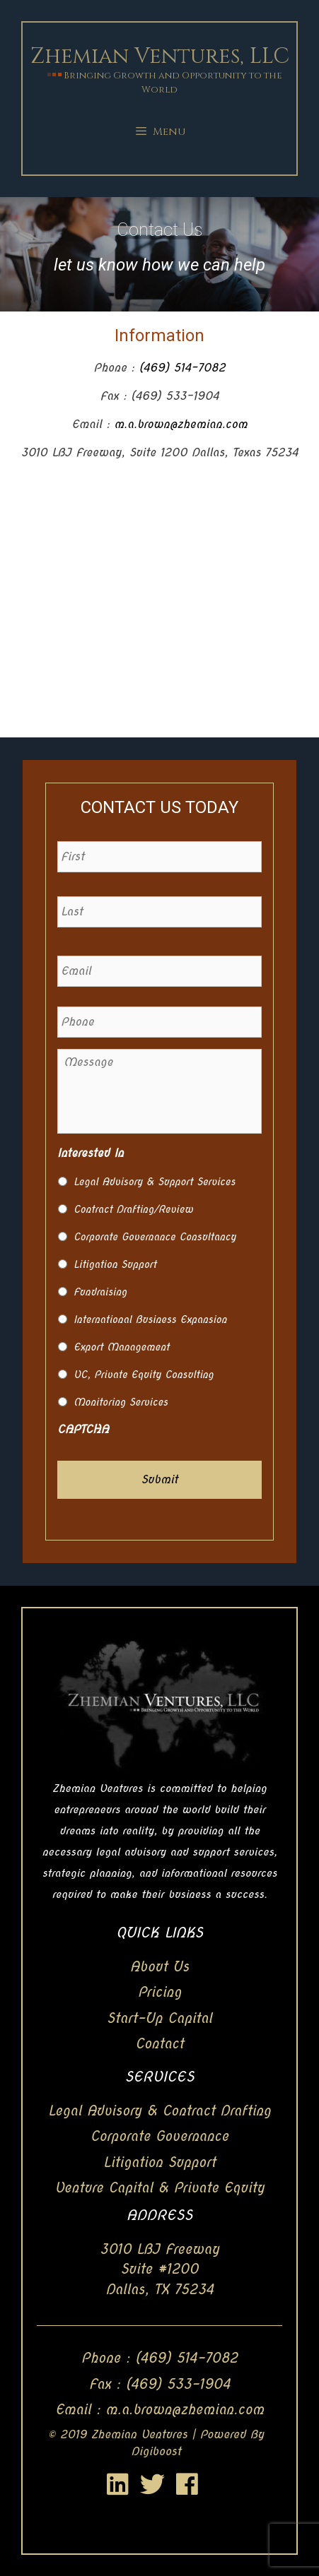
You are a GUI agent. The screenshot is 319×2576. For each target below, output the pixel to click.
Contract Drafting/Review (133, 1209)
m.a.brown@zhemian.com (181, 424)
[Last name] (159, 911)
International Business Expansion (150, 1319)
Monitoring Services (121, 1402)
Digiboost (156, 2451)
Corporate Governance (159, 2136)
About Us (159, 1967)
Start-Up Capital (159, 2018)
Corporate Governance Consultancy (155, 1236)
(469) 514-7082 (182, 367)
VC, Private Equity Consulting (144, 1374)
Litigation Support (115, 1264)
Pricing (160, 1992)
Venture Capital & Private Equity (159, 2188)
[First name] (159, 856)
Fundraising (100, 1292)
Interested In (90, 1153)
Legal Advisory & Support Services (155, 1181)
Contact (159, 2044)
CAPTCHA (83, 1429)
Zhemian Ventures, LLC (159, 56)
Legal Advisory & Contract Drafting (159, 2111)
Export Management (121, 1347)
